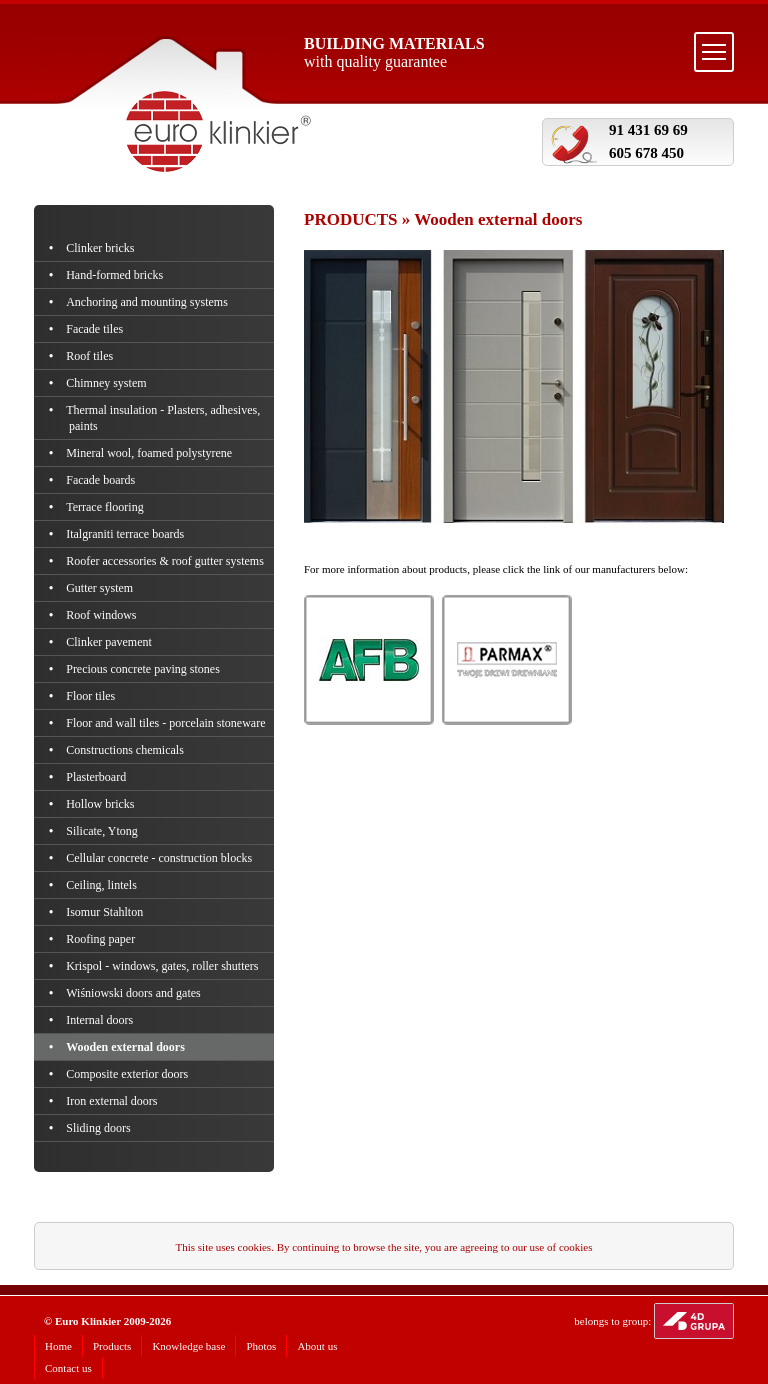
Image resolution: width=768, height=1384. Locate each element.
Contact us (68, 1368)
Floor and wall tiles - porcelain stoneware (167, 723)
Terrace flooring (106, 507)
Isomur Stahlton (106, 912)
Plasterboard (97, 777)
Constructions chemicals (126, 750)
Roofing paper (102, 939)
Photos (261, 1346)
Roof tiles (91, 356)
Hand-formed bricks (116, 275)
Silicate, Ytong (103, 831)
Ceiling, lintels (103, 885)
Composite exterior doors (128, 1074)
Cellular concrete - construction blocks (160, 858)
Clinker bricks (102, 248)
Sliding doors (100, 1128)
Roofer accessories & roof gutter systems (166, 561)
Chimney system (108, 383)
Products (112, 1346)
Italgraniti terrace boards (126, 534)
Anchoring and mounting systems (148, 302)
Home (58, 1346)
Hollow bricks (102, 804)
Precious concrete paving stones (144, 669)
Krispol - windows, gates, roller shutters (164, 966)
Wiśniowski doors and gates (135, 993)
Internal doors (101, 1020)
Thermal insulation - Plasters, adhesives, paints (164, 418)
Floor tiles (92, 696)
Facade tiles (96, 329)
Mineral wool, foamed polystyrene (150, 453)
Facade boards (102, 480)
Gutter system (101, 588)
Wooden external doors (127, 1047)
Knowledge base (188, 1346)
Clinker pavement (110, 642)
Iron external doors (113, 1101)
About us (317, 1346)
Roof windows (103, 615)
